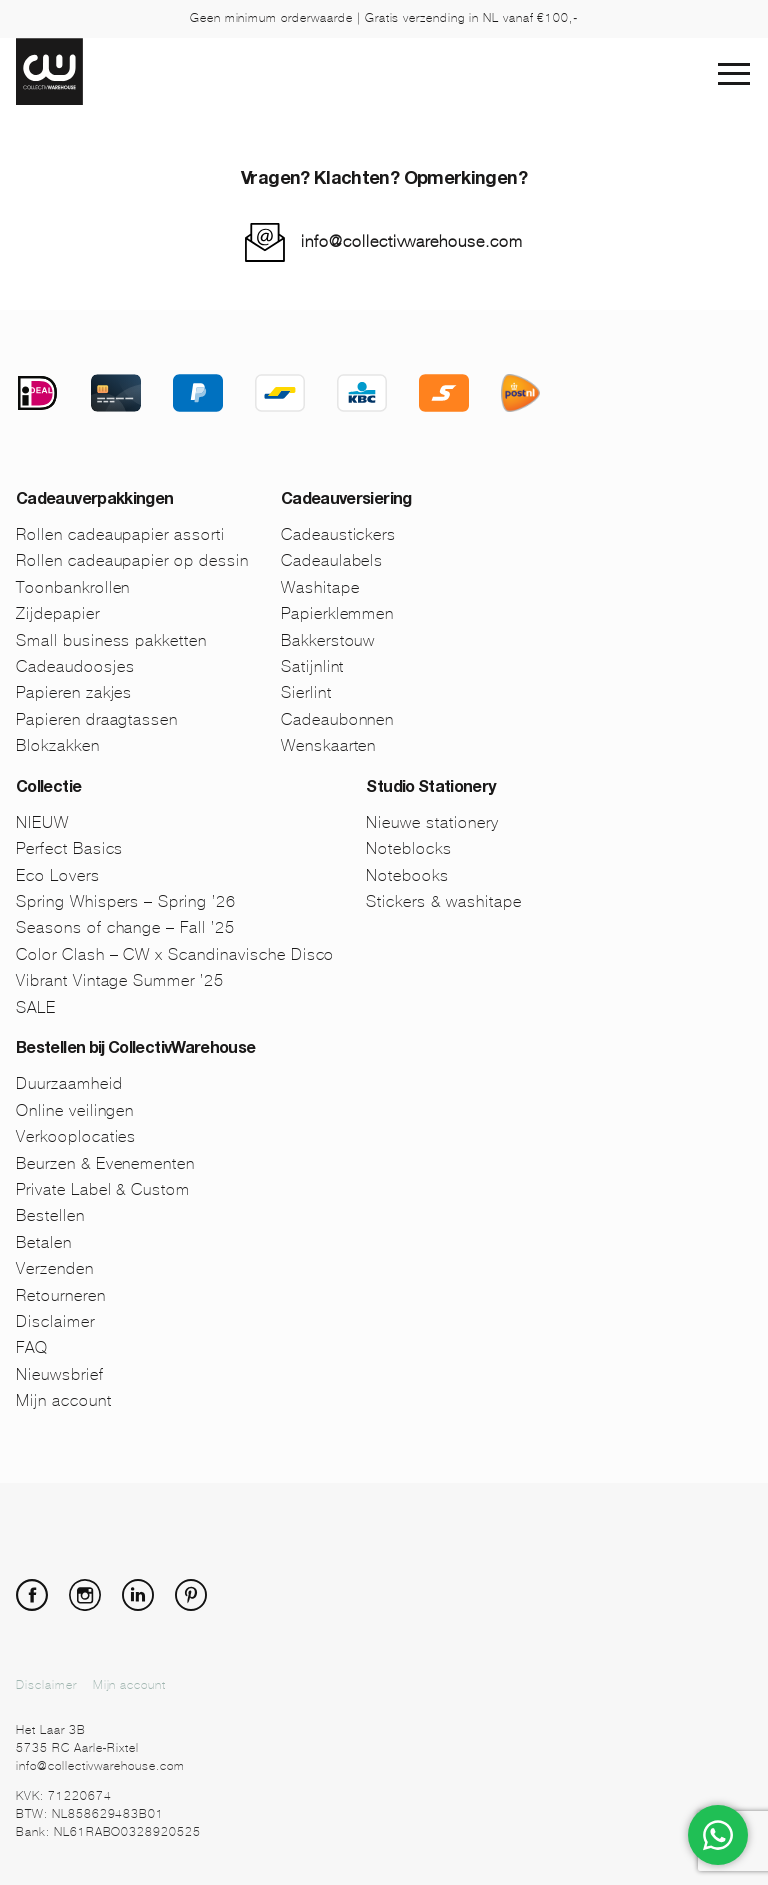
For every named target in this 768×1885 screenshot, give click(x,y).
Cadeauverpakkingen (94, 501)
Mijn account (64, 1400)
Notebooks (407, 875)
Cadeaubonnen (338, 719)
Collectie (48, 789)
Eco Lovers (58, 875)
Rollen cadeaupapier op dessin (132, 560)
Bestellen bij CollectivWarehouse (136, 1050)
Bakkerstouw (328, 640)
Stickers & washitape (443, 901)
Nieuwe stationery (432, 822)
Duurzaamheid (69, 1083)
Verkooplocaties (76, 1136)
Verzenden (55, 1268)
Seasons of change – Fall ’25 (125, 927)
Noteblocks (409, 848)
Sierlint (306, 692)
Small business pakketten (111, 640)
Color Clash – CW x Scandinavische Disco (175, 954)
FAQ (32, 1347)
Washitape (320, 587)
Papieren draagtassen (97, 719)
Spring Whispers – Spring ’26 (126, 901)
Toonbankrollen (73, 587)
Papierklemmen (337, 613)
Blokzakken (58, 745)
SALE (36, 1007)
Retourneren (61, 1295)
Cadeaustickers (338, 534)
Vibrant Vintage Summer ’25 (120, 980)
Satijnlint (313, 666)
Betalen (44, 1242)
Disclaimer (55, 1321)
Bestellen (50, 1215)
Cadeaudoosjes (75, 666)
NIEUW (42, 822)
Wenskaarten (329, 745)
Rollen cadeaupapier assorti (120, 534)
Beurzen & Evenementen (105, 1163)
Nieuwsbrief (60, 1374)
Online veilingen (75, 1110)
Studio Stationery (430, 789)
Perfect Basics (69, 848)
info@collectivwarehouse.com (412, 241)
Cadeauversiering (346, 501)
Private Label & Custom (103, 1189)
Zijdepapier (58, 613)
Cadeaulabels (332, 560)
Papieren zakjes (74, 692)
